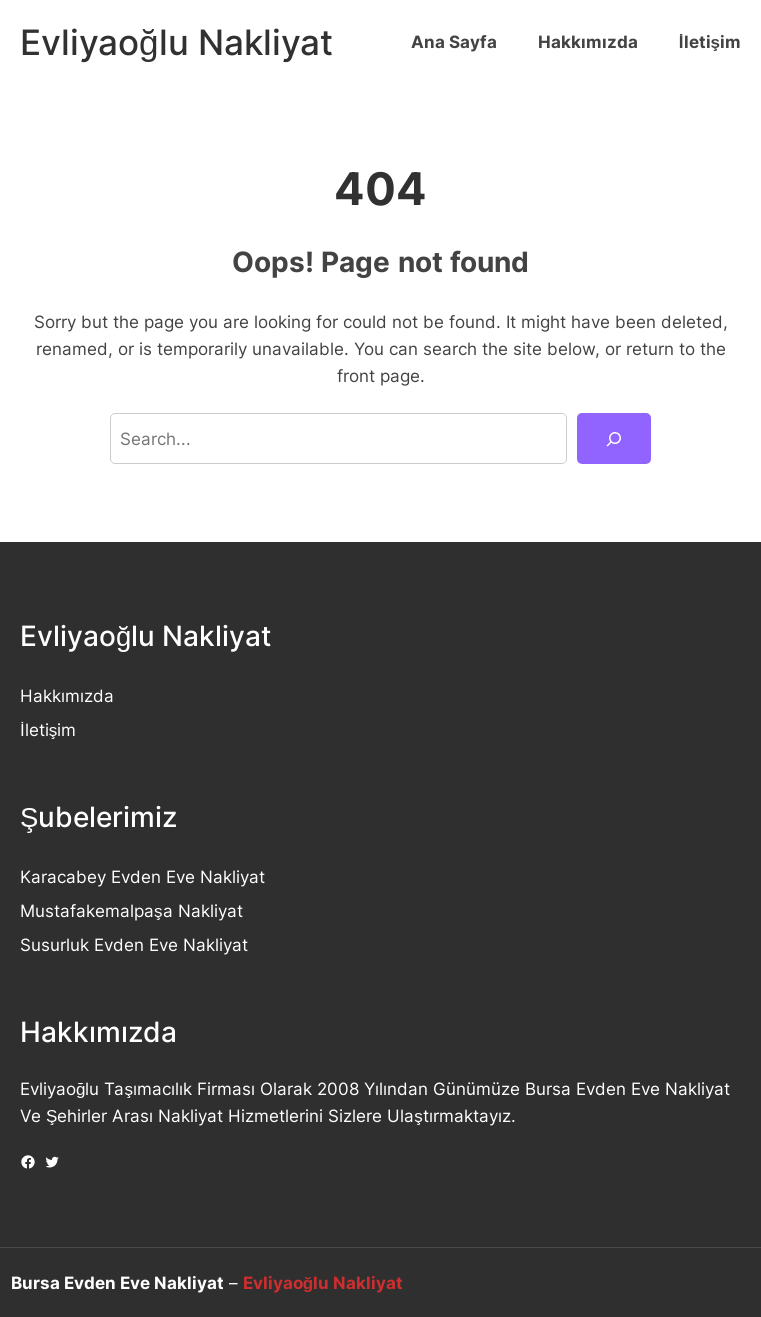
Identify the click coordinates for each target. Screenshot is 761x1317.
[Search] (613, 438)
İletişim (48, 729)
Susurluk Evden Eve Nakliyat (134, 944)
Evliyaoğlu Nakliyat (176, 42)
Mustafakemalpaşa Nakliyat (131, 910)
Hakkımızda (67, 695)
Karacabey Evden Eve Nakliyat (142, 876)
